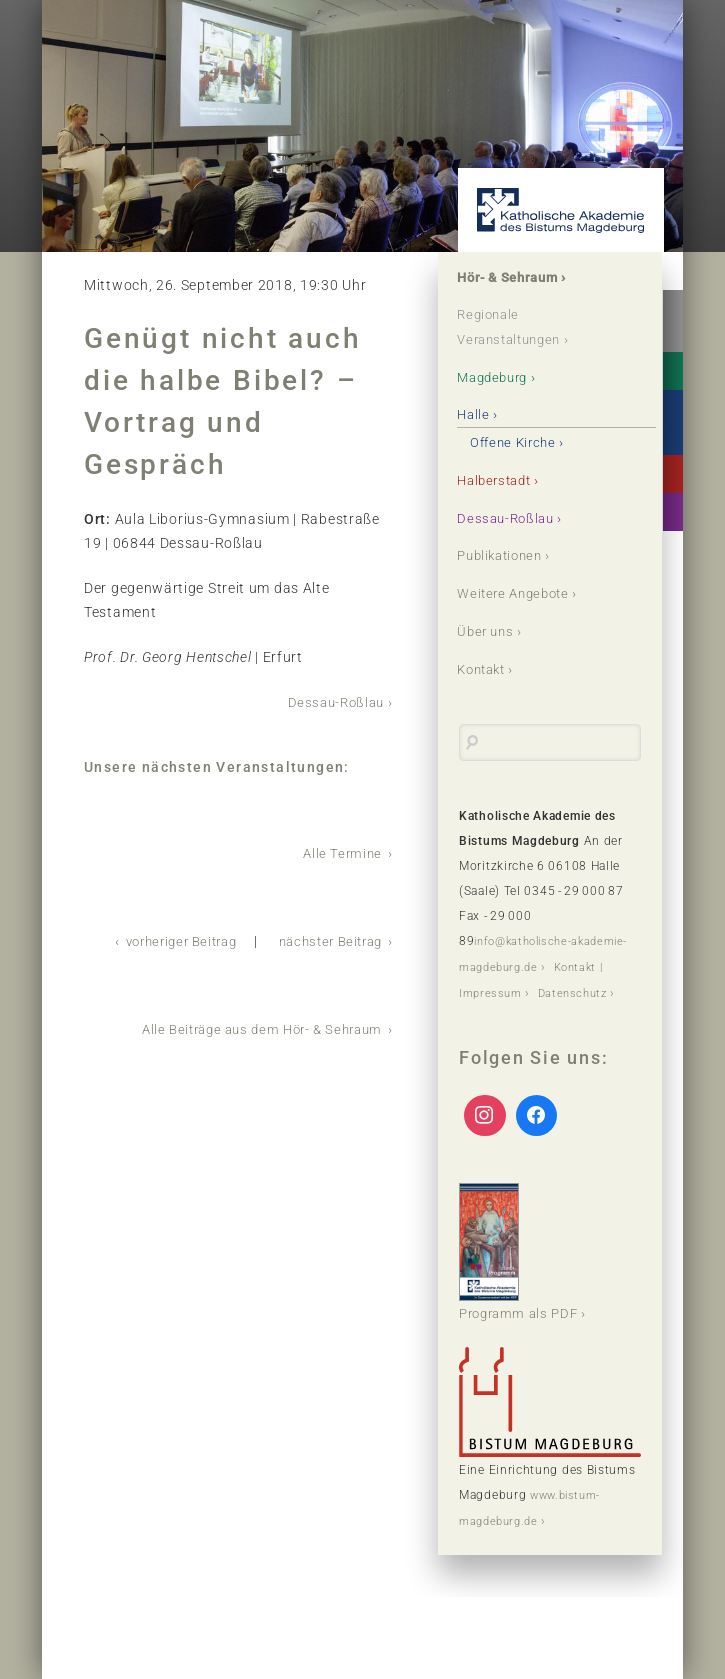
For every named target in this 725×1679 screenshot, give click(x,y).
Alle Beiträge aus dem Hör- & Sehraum (252, 1026)
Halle (476, 416)
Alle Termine (341, 852)
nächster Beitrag (325, 939)
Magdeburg (498, 378)
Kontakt (486, 671)
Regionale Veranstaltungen (516, 328)
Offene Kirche (519, 443)
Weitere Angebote (519, 595)
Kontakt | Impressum (521, 992)
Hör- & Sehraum (514, 278)
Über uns (489, 633)
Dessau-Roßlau (332, 702)
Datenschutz (496, 1017)
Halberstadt (500, 481)
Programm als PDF (523, 1275)
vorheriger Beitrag (164, 939)
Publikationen (506, 557)
